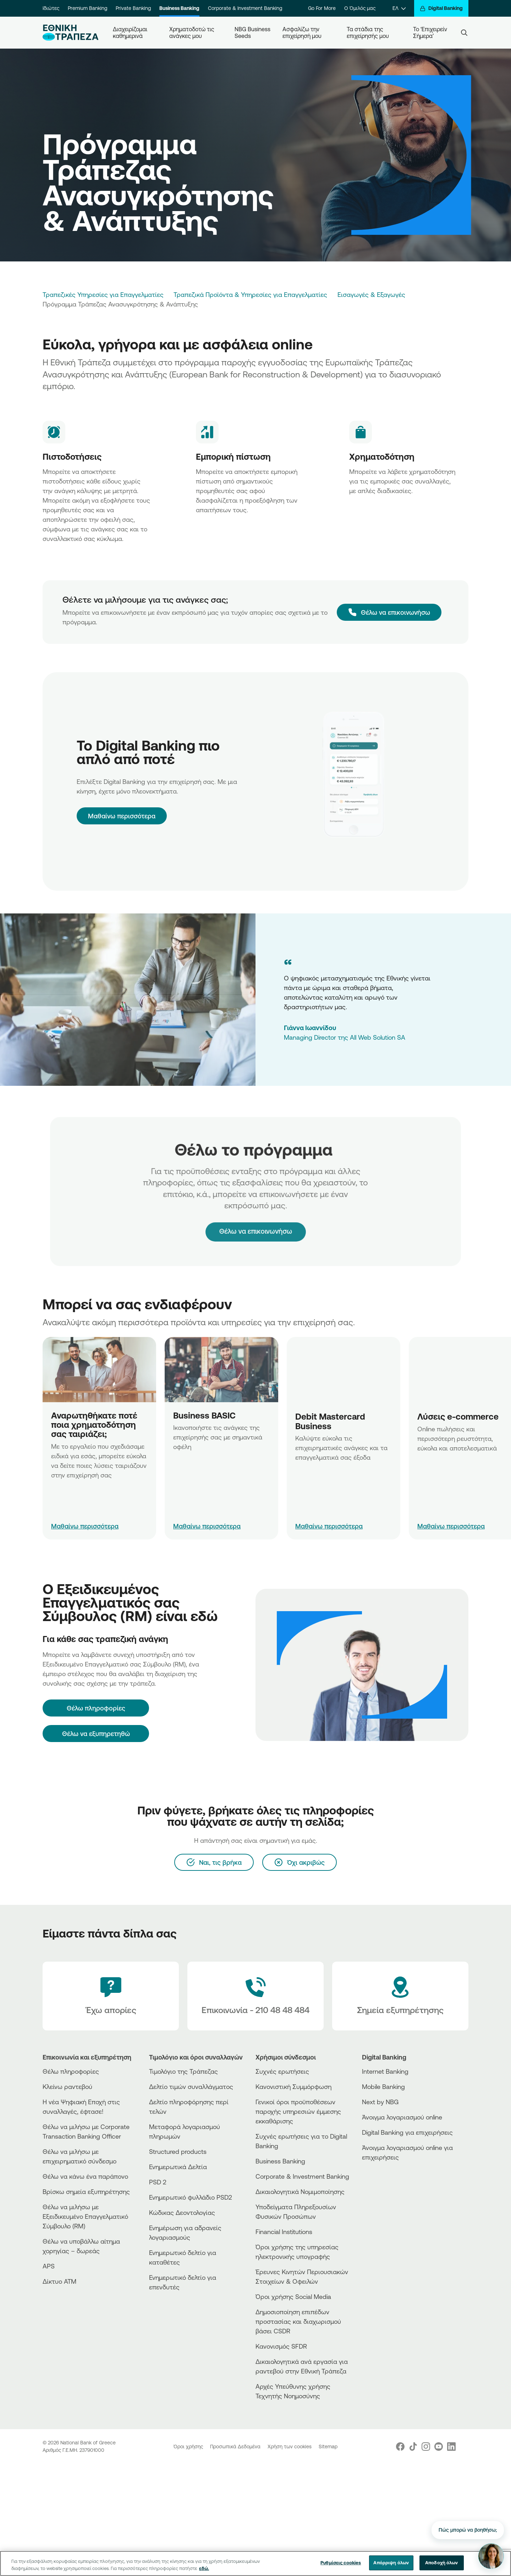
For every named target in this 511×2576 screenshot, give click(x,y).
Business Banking (179, 8)
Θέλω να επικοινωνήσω (256, 1216)
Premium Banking (87, 8)
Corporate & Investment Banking (245, 8)
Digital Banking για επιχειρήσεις (407, 2132)
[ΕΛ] (399, 8)
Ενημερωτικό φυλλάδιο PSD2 (190, 2197)
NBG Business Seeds (253, 32)
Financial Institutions (284, 2231)
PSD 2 (157, 2181)
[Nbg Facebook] (400, 2446)
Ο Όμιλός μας (359, 8)
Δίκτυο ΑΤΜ (59, 2281)
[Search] (464, 32)
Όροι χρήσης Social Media (293, 2296)
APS (49, 2266)
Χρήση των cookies (290, 2446)
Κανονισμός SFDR (281, 2346)
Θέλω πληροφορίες (71, 2071)
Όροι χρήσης (189, 2446)
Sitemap (328, 2446)
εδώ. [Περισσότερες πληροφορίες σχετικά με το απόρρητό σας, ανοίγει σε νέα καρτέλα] (204, 2568)
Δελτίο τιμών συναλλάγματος (191, 2086)
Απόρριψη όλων (391, 2562)
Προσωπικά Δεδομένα (236, 2446)
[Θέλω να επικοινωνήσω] (389, 612)
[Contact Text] (255, 1996)
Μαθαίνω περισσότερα (121, 815)
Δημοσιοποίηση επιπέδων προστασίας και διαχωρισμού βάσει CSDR (298, 2321)
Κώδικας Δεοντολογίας (182, 2212)
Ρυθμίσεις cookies (340, 2562)
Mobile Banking (383, 2086)
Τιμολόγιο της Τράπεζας (183, 2071)
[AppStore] (388, 2176)
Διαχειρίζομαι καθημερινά (131, 32)
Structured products (178, 2151)
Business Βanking (280, 2161)
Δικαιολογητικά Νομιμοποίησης (300, 2191)
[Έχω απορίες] (111, 1996)
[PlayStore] (388, 2182)
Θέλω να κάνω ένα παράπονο (85, 2176)
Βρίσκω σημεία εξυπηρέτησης (86, 2191)
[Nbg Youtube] (438, 2446)
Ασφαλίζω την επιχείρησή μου (302, 32)
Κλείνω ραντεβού (67, 2086)
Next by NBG (380, 2101)
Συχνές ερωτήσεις (282, 2071)
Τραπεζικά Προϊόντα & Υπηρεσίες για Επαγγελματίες (250, 294)
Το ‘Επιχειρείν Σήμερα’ (431, 32)
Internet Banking (385, 2071)
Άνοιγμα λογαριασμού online (402, 2117)
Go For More (322, 8)
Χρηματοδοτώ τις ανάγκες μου (192, 32)
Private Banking (133, 8)
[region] (255, 2563)
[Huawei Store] (388, 2188)
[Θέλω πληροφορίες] (96, 1708)
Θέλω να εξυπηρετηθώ (96, 1733)
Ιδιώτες (51, 8)
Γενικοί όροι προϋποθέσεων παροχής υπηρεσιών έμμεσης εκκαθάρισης (298, 2111)
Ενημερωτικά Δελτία (178, 2166)
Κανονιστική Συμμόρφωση (293, 2086)
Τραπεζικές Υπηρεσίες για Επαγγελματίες (103, 294)
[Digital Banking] (441, 8)
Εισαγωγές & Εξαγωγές (371, 294)
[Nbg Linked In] (451, 2446)
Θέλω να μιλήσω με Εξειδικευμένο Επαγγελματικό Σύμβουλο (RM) (85, 2216)
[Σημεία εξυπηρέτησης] (400, 1996)
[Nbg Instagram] (426, 2446)
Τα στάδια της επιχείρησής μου (368, 32)
